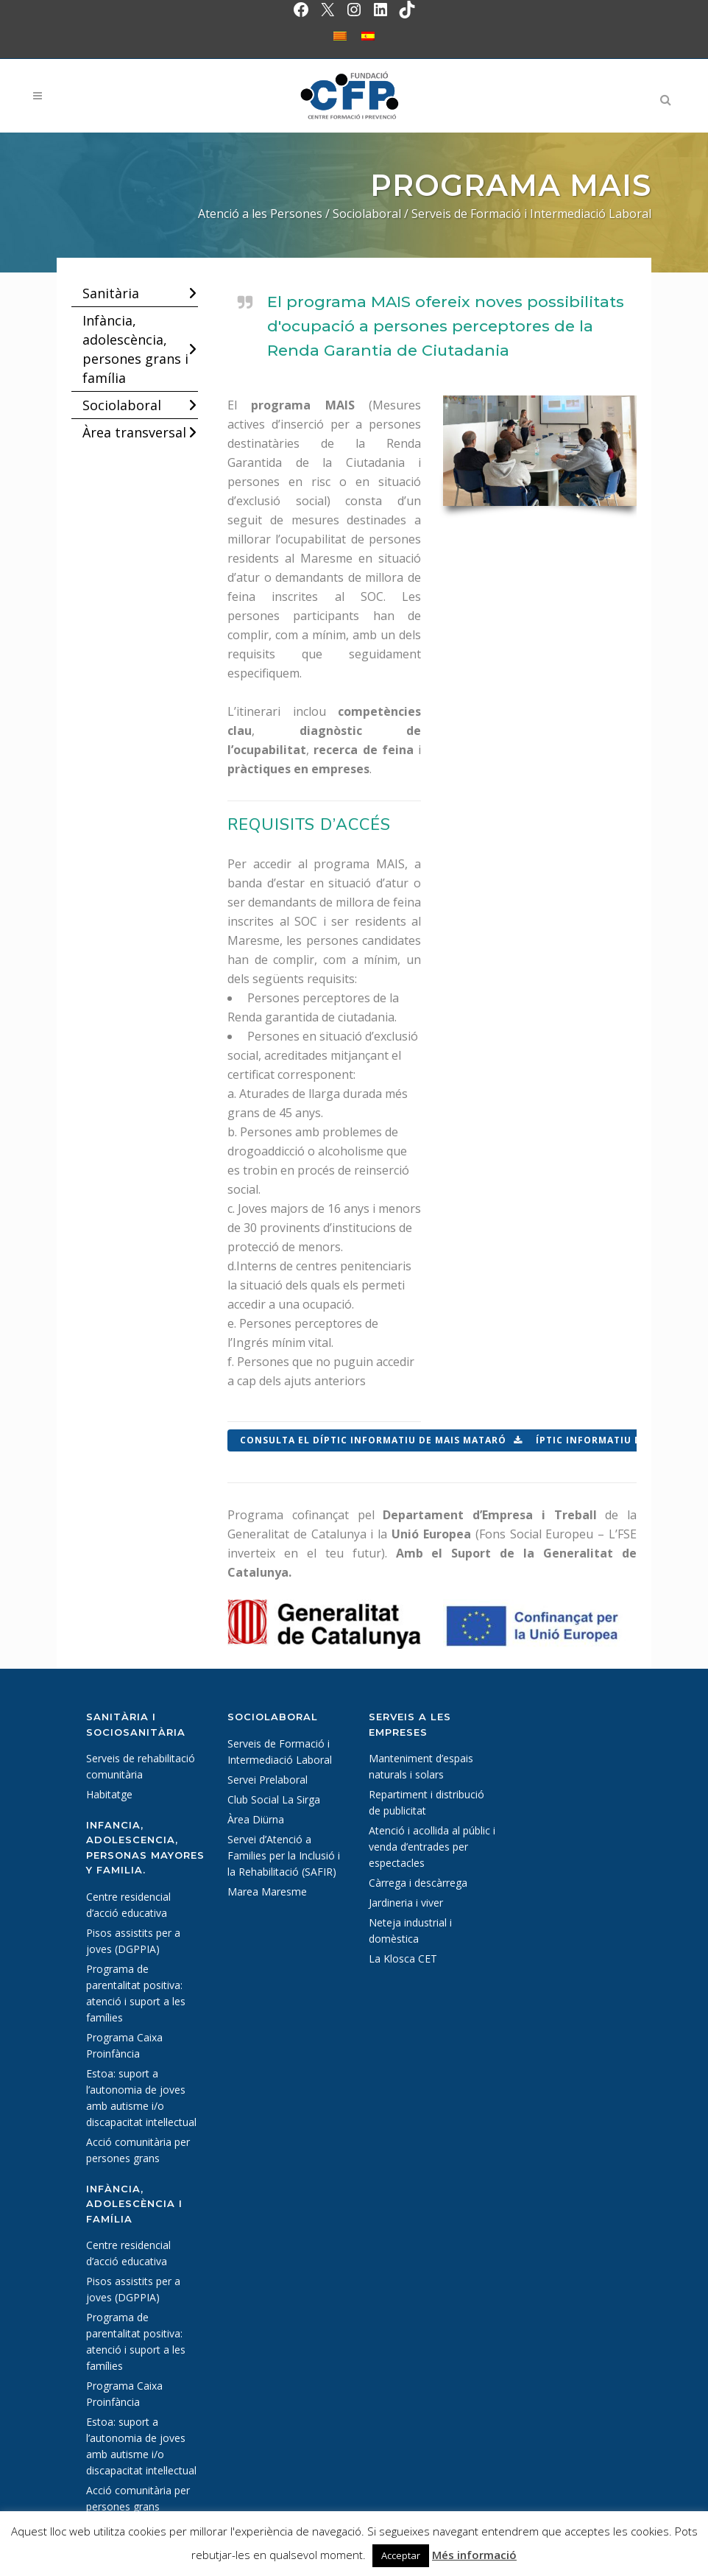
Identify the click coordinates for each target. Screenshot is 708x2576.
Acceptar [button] (400, 2555)
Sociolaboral (121, 405)
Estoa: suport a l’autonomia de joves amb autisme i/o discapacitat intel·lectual (141, 2097)
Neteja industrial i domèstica (410, 1930)
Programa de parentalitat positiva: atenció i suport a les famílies (135, 1993)
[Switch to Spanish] (368, 36)
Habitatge (109, 1794)
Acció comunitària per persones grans (138, 2150)
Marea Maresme (267, 1891)
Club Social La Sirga (273, 1799)
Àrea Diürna (255, 1819)
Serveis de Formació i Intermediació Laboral (279, 1751)
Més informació (474, 2554)
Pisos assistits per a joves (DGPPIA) (133, 1941)
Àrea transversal (134, 432)
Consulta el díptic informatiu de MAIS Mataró (381, 1440)
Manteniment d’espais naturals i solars (421, 1766)
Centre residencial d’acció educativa (128, 1905)
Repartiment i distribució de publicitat (426, 1802)
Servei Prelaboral (267, 1780)
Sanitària (110, 293)
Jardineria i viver (406, 1903)
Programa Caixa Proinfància (124, 2045)
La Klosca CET (403, 1959)
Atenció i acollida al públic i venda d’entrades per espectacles (432, 1846)
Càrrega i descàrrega (418, 1883)
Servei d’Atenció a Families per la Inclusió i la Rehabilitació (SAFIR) (283, 1855)
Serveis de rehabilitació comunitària (140, 1766)
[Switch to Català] (340, 36)
